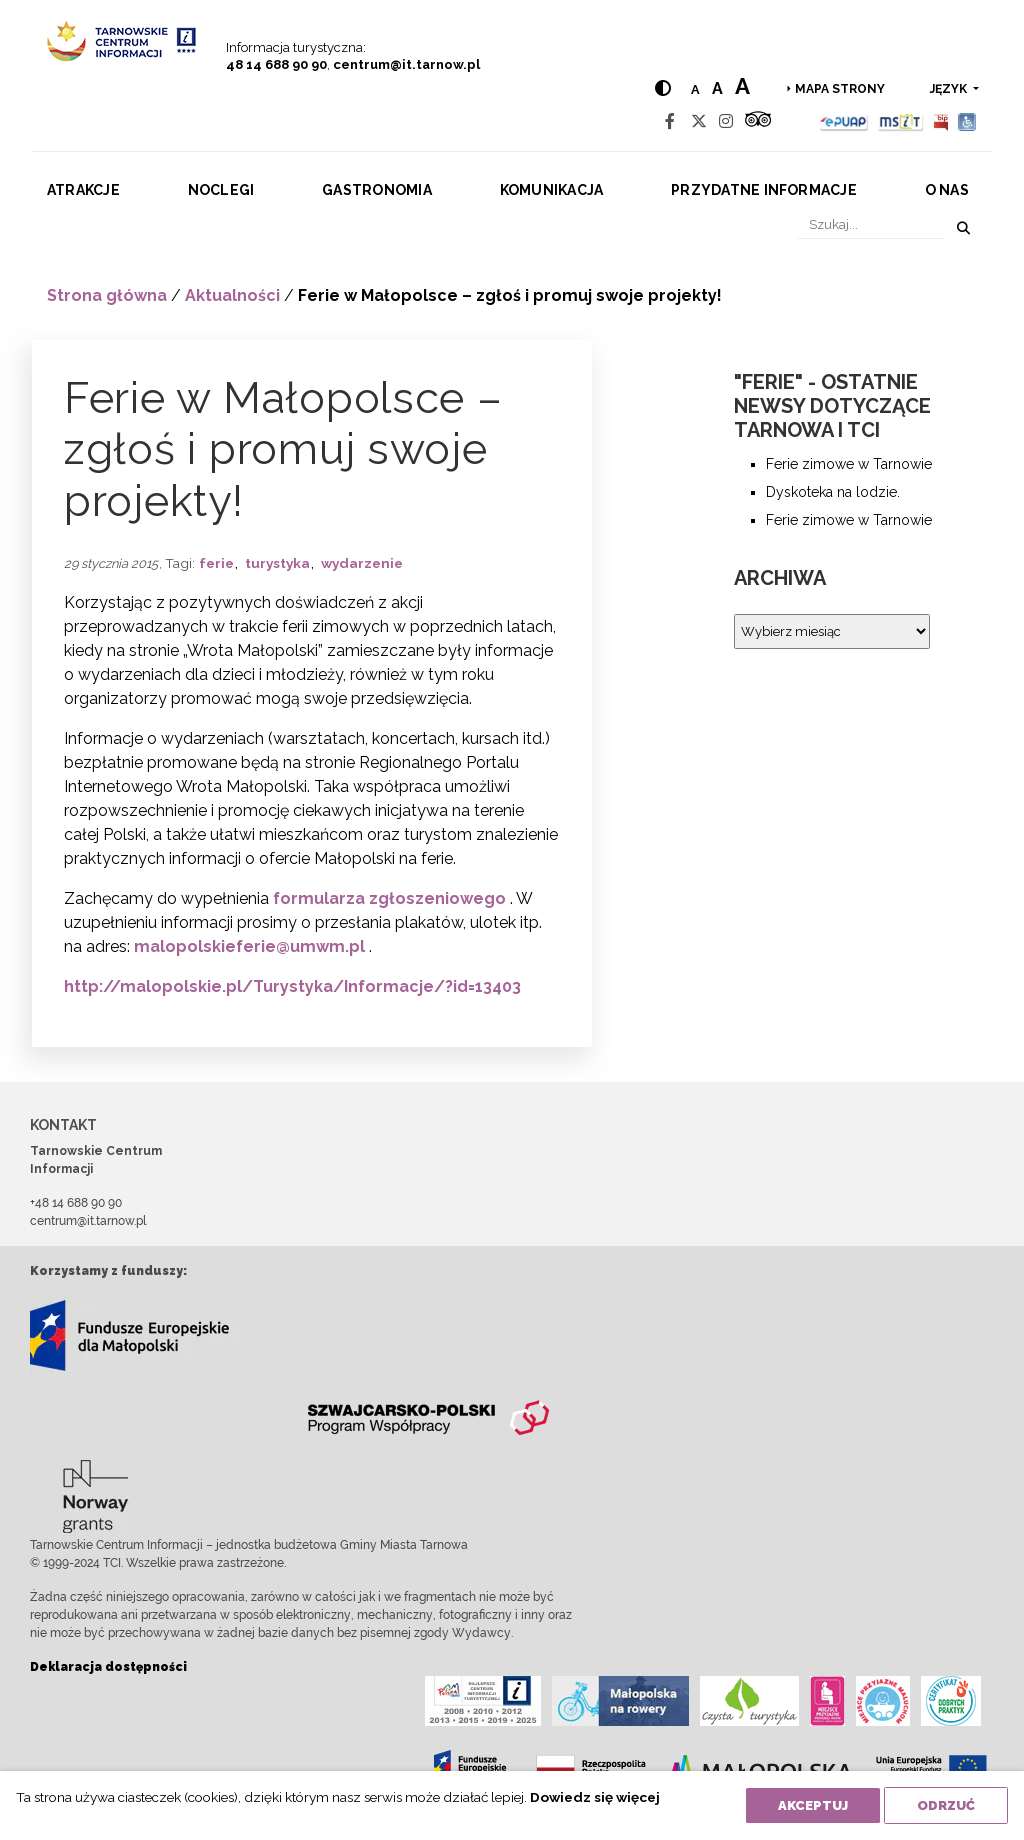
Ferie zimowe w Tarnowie (849, 464)
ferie (216, 563)
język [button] (950, 89)
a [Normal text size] (695, 89)
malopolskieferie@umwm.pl (249, 946)
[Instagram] (726, 121)
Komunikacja (552, 190)
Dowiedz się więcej (595, 1797)
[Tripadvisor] (758, 121)
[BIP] (941, 121)
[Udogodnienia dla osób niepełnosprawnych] (967, 121)
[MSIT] (900, 121)
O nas (947, 190)
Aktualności (232, 295)
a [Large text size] (742, 86)
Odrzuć (946, 1805)
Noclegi (221, 190)
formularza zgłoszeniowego (389, 898)
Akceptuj (813, 1805)
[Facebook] (670, 121)
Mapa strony (840, 89)
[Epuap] (844, 121)
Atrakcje (83, 190)
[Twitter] (699, 121)
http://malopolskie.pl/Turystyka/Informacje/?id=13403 (292, 986)
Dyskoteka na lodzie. (833, 492)
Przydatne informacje (764, 190)
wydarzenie (362, 563)
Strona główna (107, 295)
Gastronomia (377, 190)
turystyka (277, 563)
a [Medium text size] (717, 88)
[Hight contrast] (663, 88)
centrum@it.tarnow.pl (406, 64)
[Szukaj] (870, 224)
